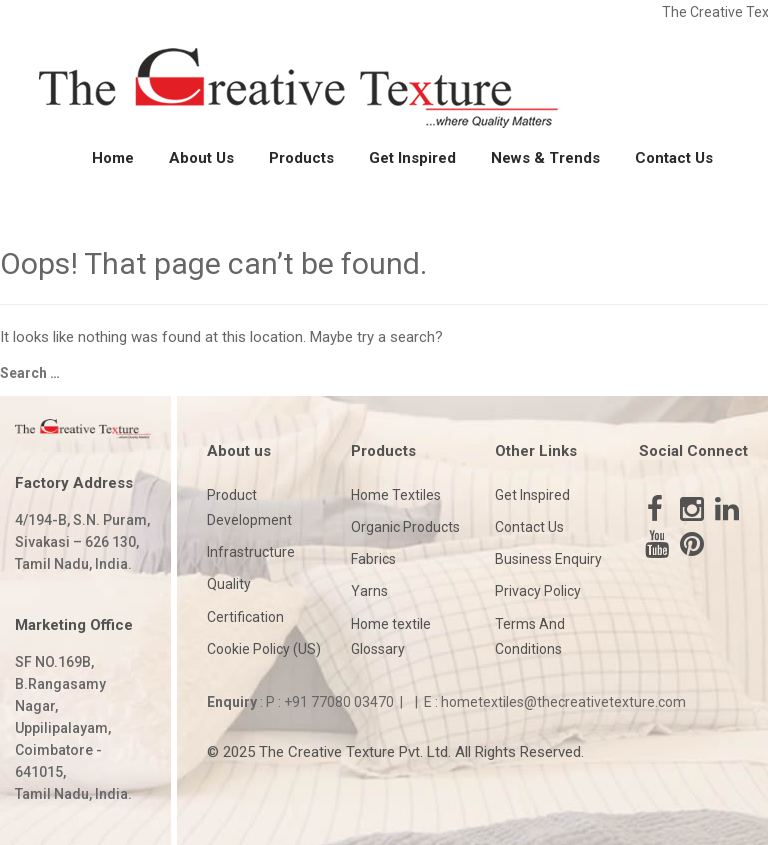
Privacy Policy (538, 591)
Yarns (369, 591)
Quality (229, 584)
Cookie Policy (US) (264, 649)
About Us (201, 158)
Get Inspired (412, 158)
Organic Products (405, 527)
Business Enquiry (548, 559)
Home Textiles (396, 495)
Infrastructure (251, 552)
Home (113, 158)
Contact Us (674, 158)
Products (301, 158)
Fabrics (373, 559)
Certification (245, 617)
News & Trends (545, 158)
